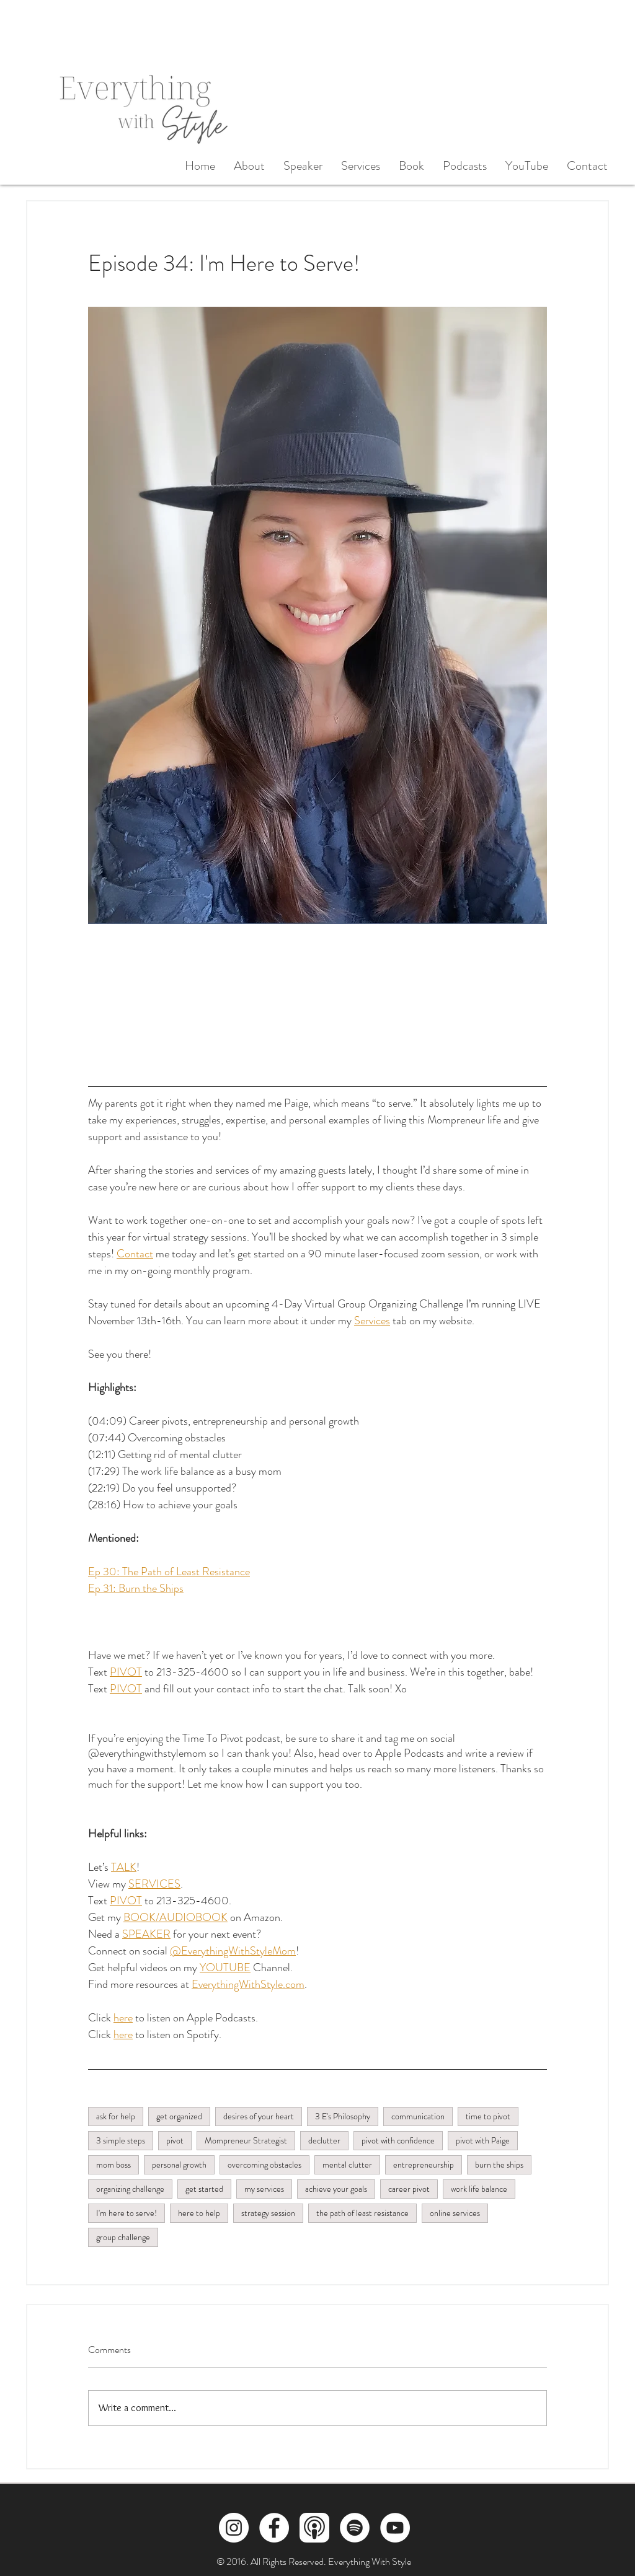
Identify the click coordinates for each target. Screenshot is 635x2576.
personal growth (179, 2164)
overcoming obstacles (264, 2164)
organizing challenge (130, 2189)
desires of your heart (258, 2116)
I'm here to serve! (126, 2213)
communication (418, 2116)
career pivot (409, 2189)
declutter (324, 2140)
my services (264, 2189)
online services (455, 2213)
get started (204, 2189)
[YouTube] (395, 2528)
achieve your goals (336, 2189)
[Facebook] (274, 2528)
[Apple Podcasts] (314, 2528)
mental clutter (347, 2164)
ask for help (115, 2116)
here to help (199, 2213)
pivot (175, 2140)
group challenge (123, 2237)
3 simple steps (120, 2140)
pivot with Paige (483, 2140)
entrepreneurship (423, 2164)
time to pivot (488, 2116)
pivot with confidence (398, 2140)
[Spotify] (355, 2528)
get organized (179, 2116)
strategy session (268, 2213)
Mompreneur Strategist (246, 2140)
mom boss (113, 2164)
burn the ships (499, 2164)
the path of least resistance (362, 2213)
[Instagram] (234, 2528)
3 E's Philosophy (342, 2116)
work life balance (479, 2189)
